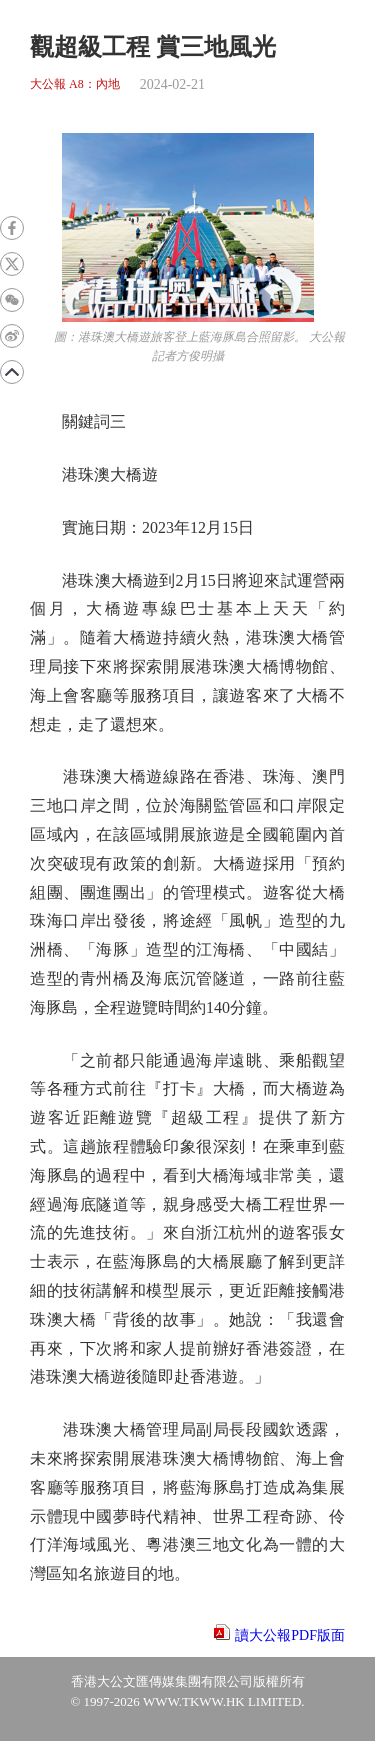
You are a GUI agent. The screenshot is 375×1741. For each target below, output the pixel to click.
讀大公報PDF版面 (290, 1635)
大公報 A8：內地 (75, 84)
